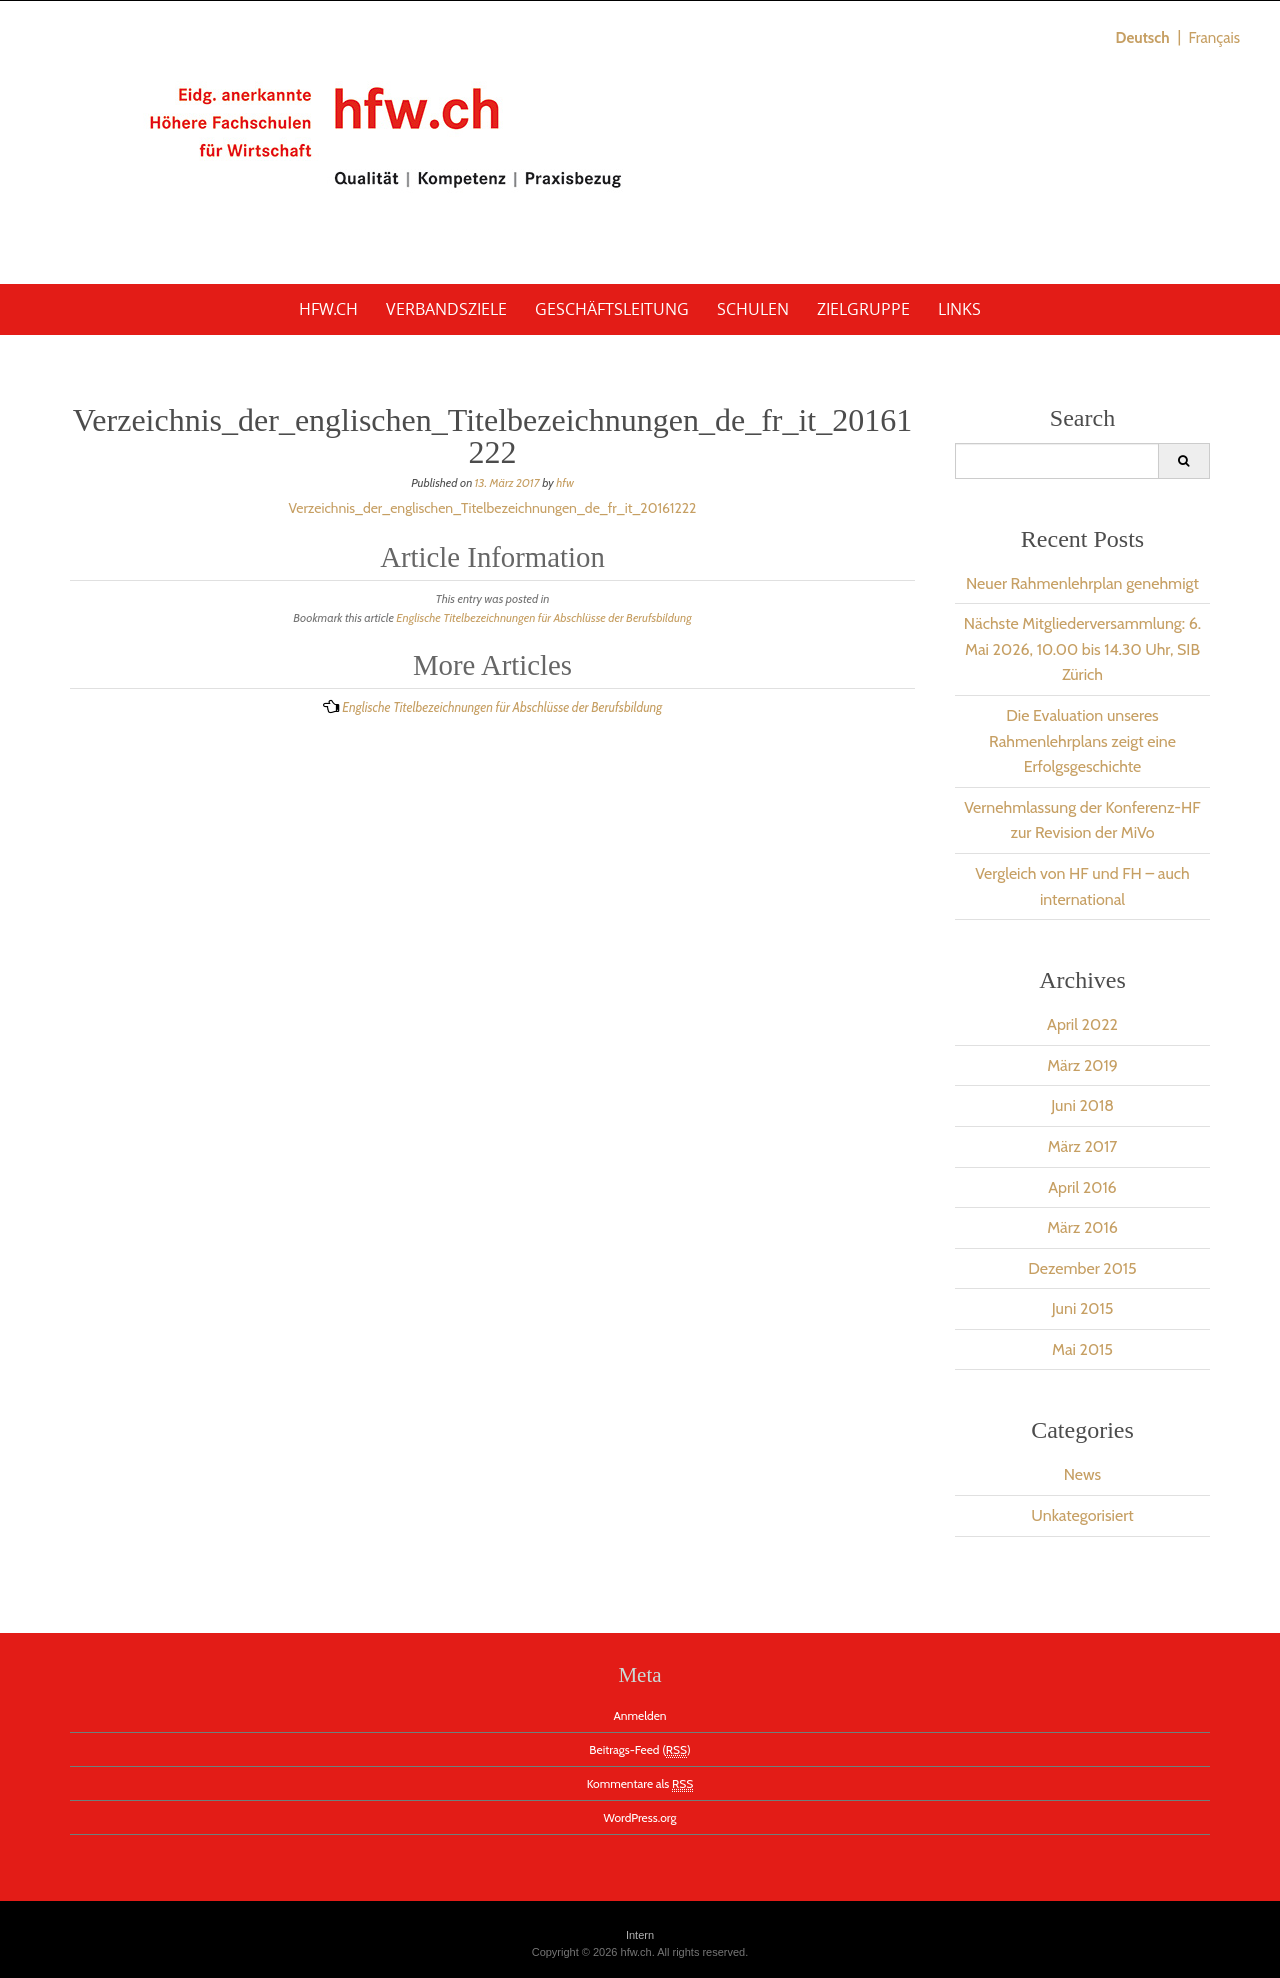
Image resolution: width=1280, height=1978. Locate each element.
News (1082, 1474)
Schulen (753, 309)
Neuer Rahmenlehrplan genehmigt (1082, 583)
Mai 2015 (1082, 1349)
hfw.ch (328, 309)
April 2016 (1082, 1187)
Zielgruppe (863, 309)
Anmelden (639, 1715)
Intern (640, 1935)
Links (959, 309)
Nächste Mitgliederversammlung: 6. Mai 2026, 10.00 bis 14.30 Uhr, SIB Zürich (1082, 649)
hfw (565, 482)
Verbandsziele (446, 309)
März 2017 (1083, 1146)
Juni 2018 (1082, 1105)
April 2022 (1082, 1024)
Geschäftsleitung (612, 309)
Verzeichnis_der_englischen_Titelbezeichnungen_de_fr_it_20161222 (493, 508)
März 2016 (1082, 1227)
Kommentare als (640, 1784)
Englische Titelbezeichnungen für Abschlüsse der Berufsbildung (543, 617)
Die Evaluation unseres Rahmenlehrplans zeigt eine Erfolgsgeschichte (1082, 741)
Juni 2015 (1083, 1308)
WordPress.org (640, 1817)
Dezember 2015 (1082, 1268)
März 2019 (1082, 1065)
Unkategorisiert (1082, 1515)
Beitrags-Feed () (639, 1750)
